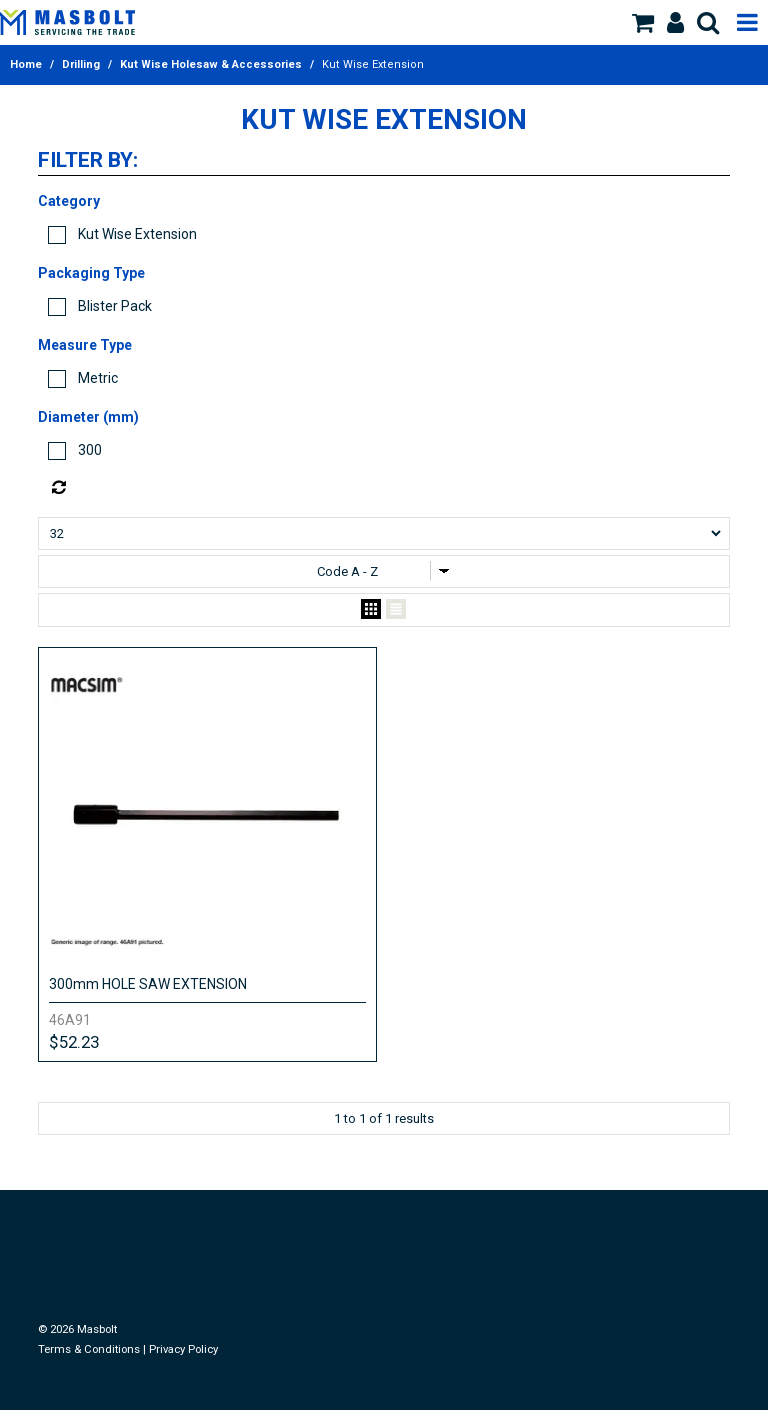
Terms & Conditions (89, 1349)
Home (26, 64)
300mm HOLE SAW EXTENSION (148, 984)
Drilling (81, 64)
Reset (388, 488)
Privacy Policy (183, 1349)
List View (396, 610)
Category (69, 201)
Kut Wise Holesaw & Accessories (211, 64)
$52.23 (74, 1042)
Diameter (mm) (88, 417)
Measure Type (85, 345)
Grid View (371, 610)
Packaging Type (91, 273)
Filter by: (88, 161)
